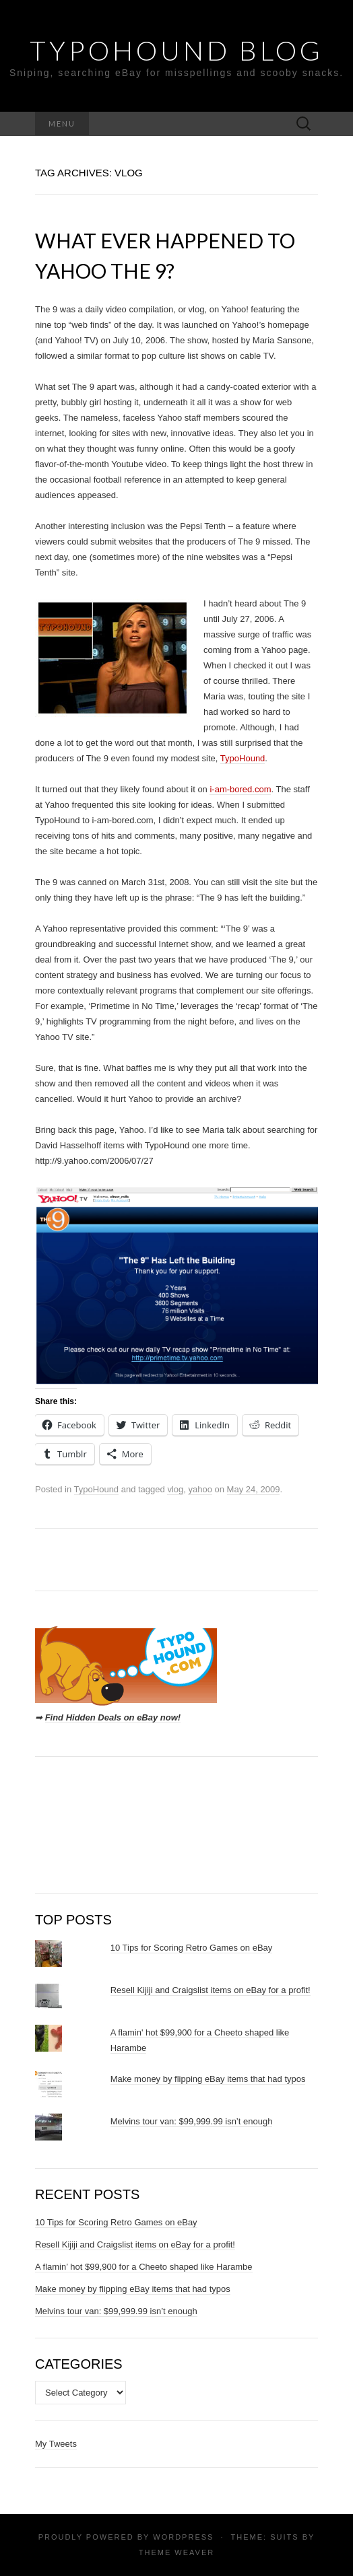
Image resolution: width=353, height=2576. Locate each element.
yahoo (200, 1489)
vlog (175, 1489)
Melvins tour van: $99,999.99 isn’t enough (191, 2121)
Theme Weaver (176, 2552)
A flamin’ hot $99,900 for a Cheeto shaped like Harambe (144, 2267)
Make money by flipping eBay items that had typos (208, 2079)
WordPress (183, 2537)
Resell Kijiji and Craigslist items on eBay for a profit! (210, 1990)
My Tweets (56, 2444)
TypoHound (242, 758)
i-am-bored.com (240, 789)
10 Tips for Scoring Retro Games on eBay (191, 1948)
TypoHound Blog (176, 50)
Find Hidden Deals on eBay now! (113, 1717)
